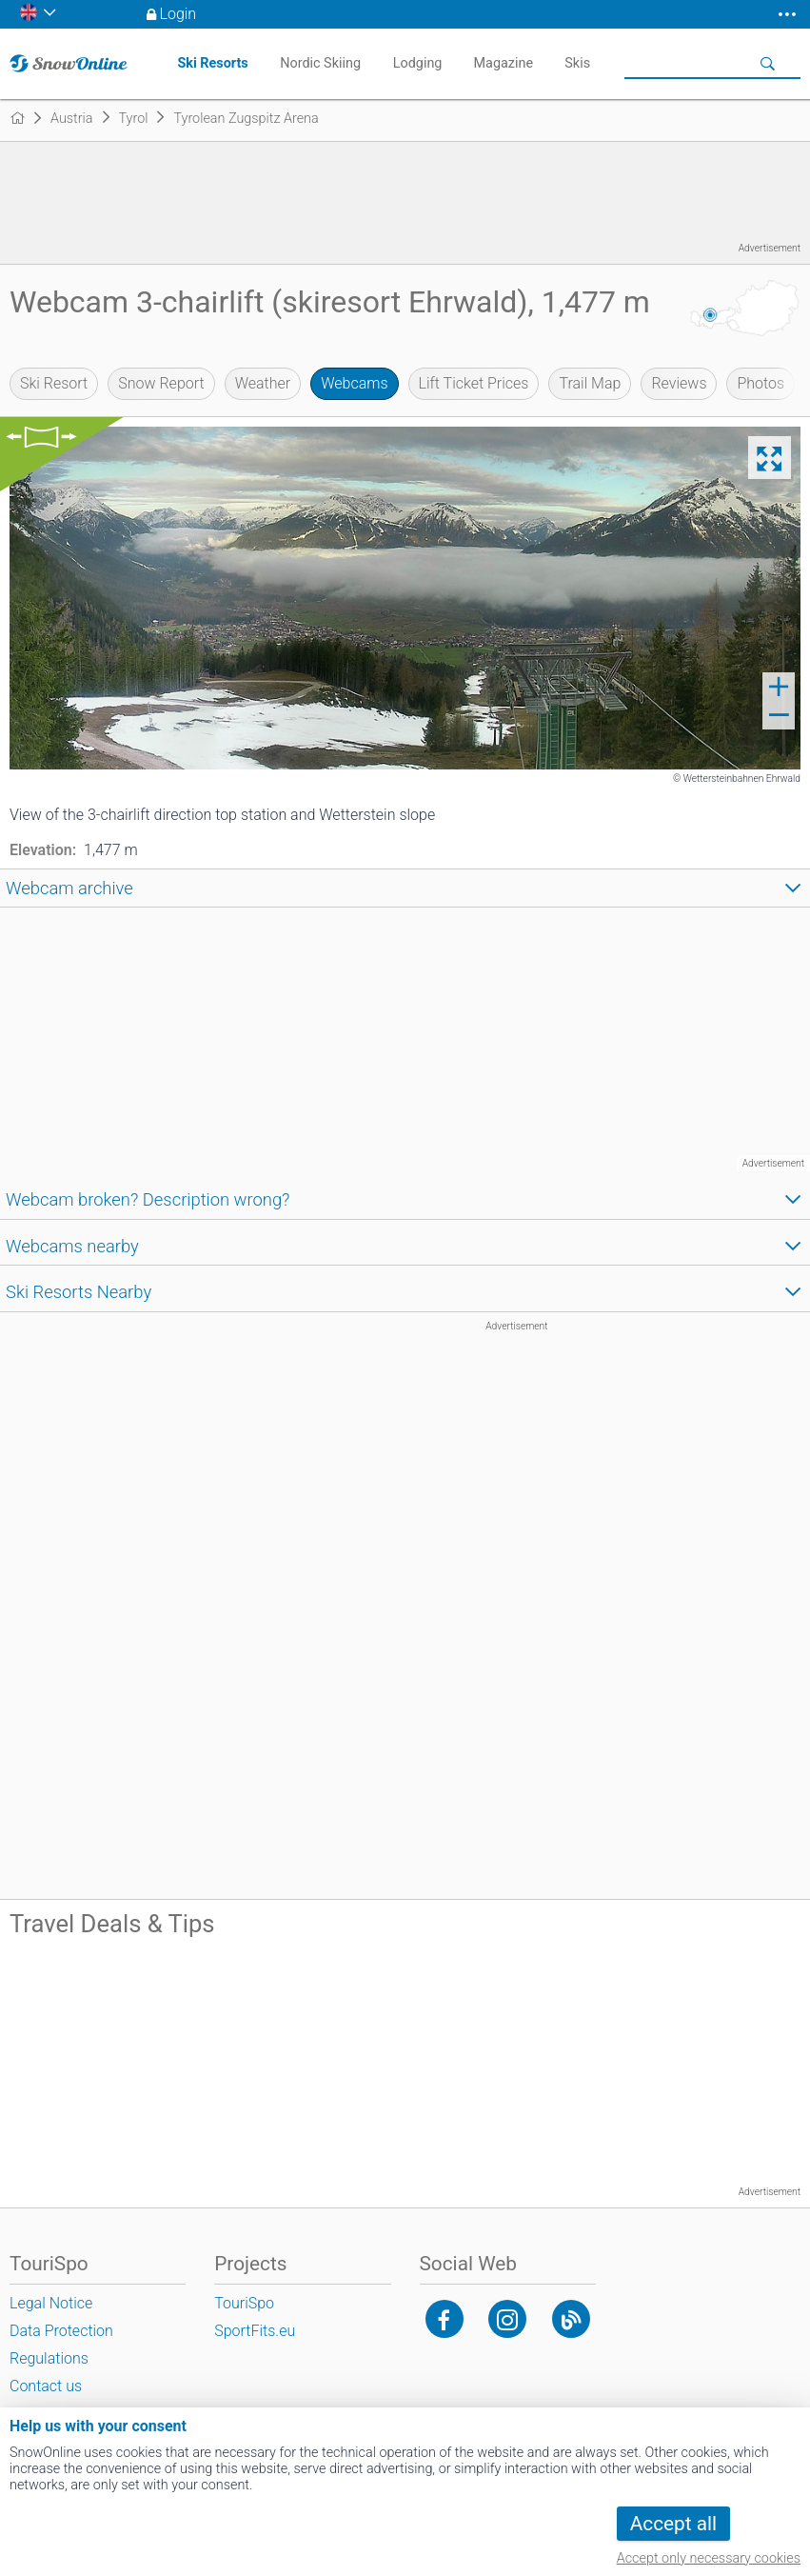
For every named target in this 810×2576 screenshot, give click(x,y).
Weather (263, 383)
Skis (577, 63)
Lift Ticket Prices (474, 383)
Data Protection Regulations (61, 2344)
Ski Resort (54, 383)
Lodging (418, 63)
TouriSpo (244, 2303)
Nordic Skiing (320, 63)
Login (178, 14)
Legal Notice (51, 2303)
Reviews (678, 383)
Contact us (46, 2386)
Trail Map (590, 383)
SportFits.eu (254, 2331)
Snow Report (161, 383)
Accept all (673, 2523)
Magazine (504, 63)
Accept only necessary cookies (708, 2558)
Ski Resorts (212, 63)
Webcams (354, 383)
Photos (760, 383)
